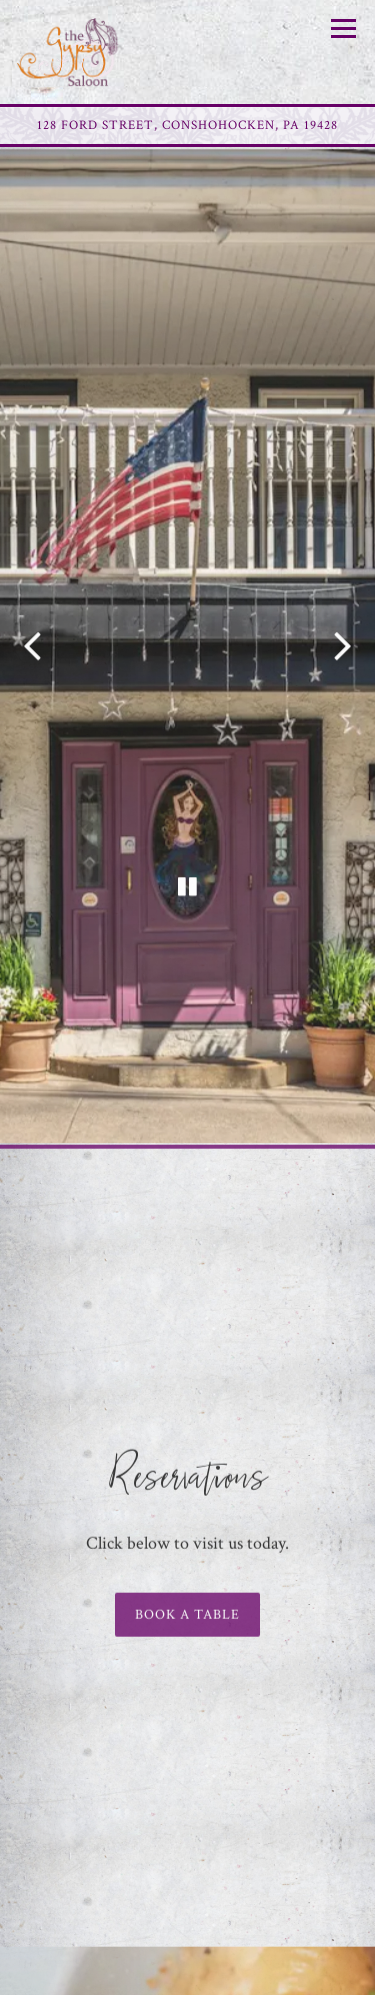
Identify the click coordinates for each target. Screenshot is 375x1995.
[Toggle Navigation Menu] (343, 28)
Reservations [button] (188, 1972)
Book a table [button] (187, 1567)
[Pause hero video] (188, 853)
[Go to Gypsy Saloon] (187, 125)
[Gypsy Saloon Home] (87, 52)
